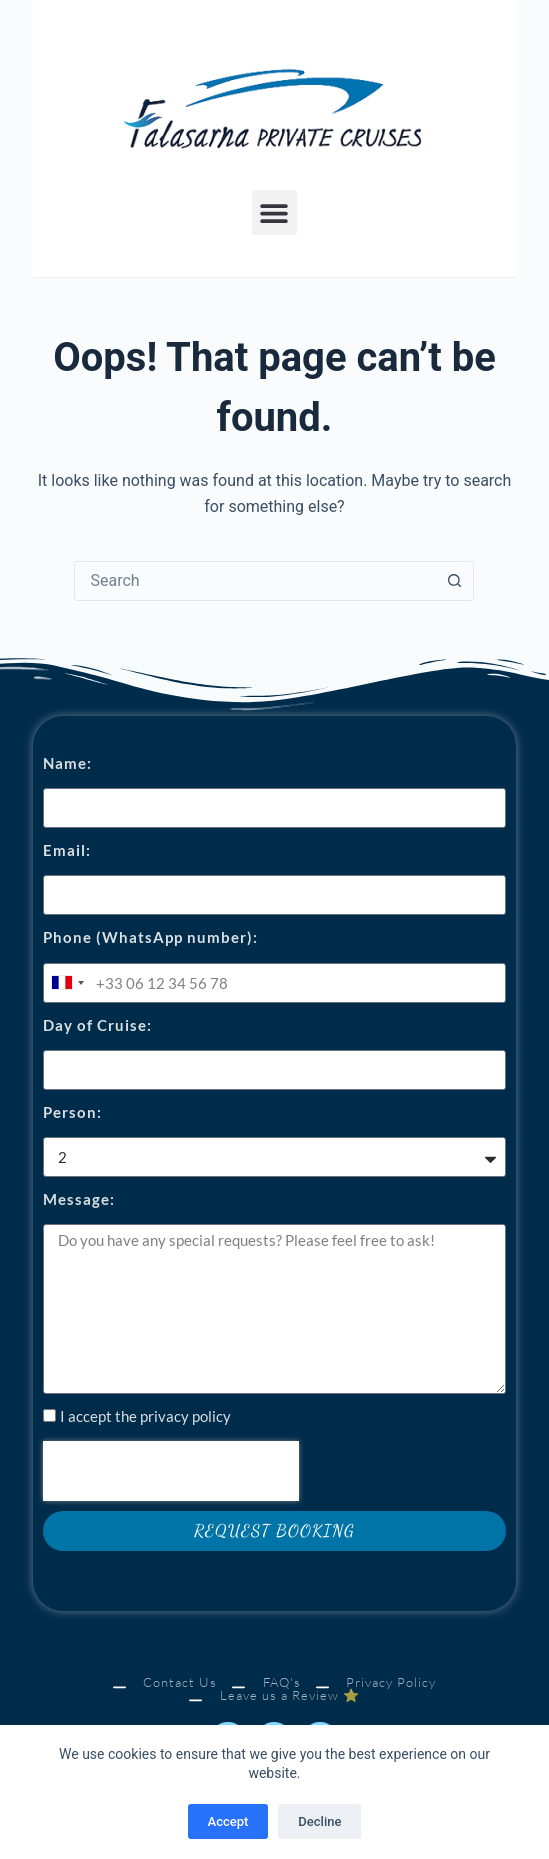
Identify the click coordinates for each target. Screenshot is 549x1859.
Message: (79, 1199)
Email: (67, 850)
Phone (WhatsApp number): (150, 937)
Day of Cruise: (97, 1025)
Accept (228, 1821)
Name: (67, 763)
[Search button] (454, 581)
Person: (72, 1112)
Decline (319, 1821)
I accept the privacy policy (145, 1416)
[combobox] (255, 581)
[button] (274, 212)
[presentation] (171, 1471)
